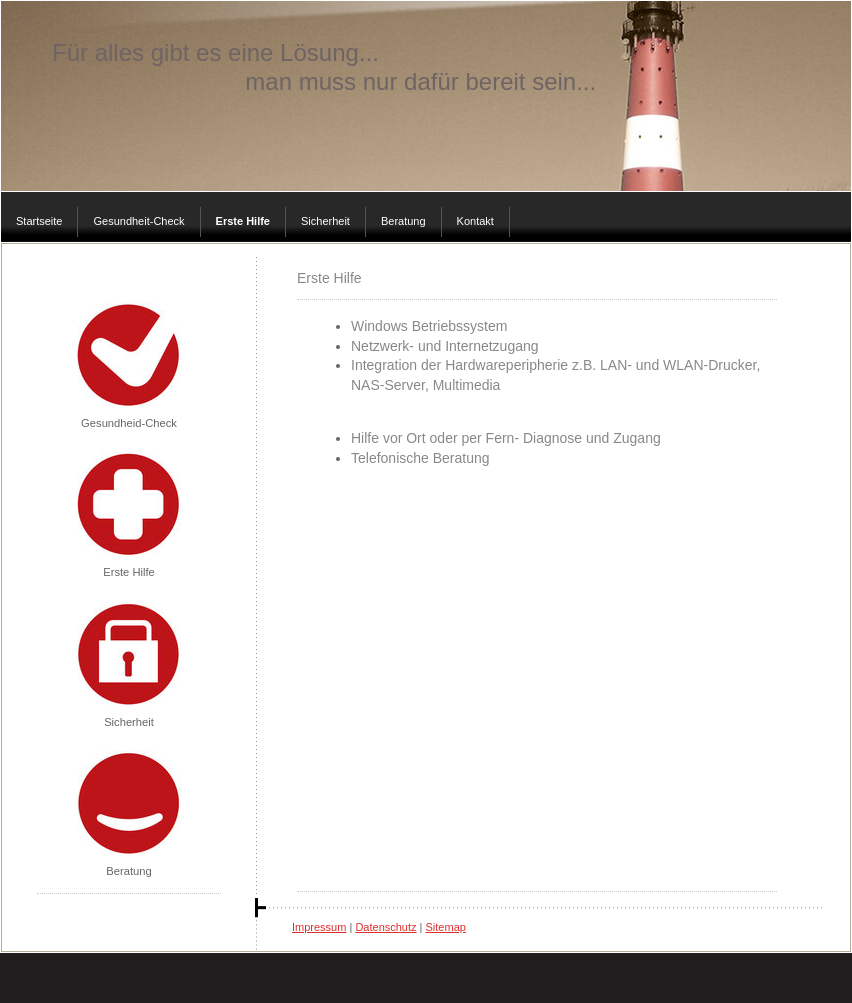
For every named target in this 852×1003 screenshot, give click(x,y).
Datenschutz (385, 927)
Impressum (319, 927)
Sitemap (446, 927)
